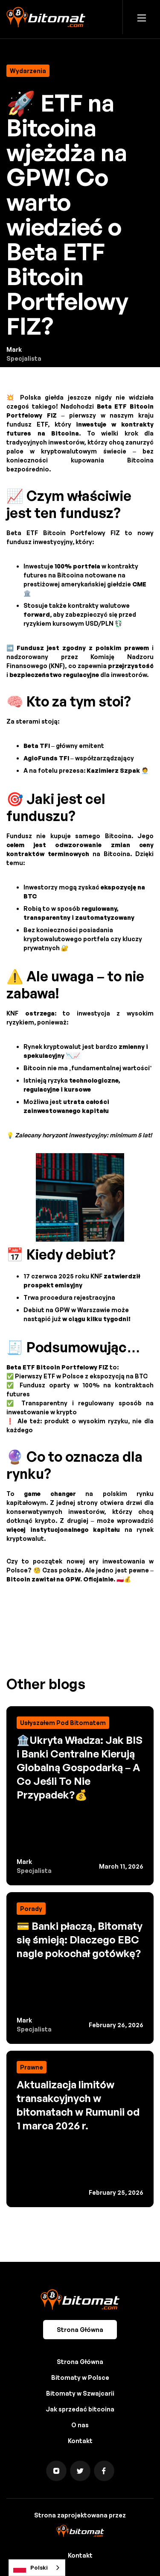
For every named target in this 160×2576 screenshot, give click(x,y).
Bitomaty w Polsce (80, 2377)
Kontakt (80, 2440)
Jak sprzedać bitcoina (80, 2409)
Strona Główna (80, 2329)
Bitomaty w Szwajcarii (80, 2393)
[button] (142, 17)
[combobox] (37, 2567)
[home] (45, 17)
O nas (80, 2425)
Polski (30, 2568)
